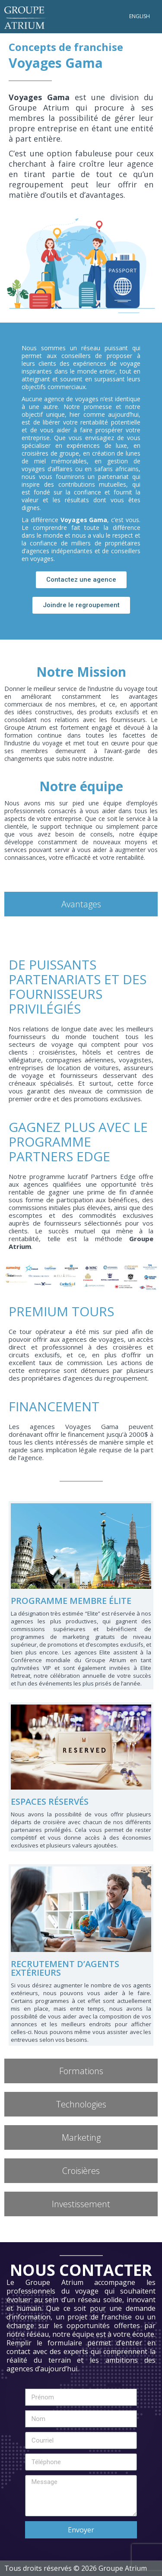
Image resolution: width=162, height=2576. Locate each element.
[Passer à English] (139, 16)
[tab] (81, 904)
